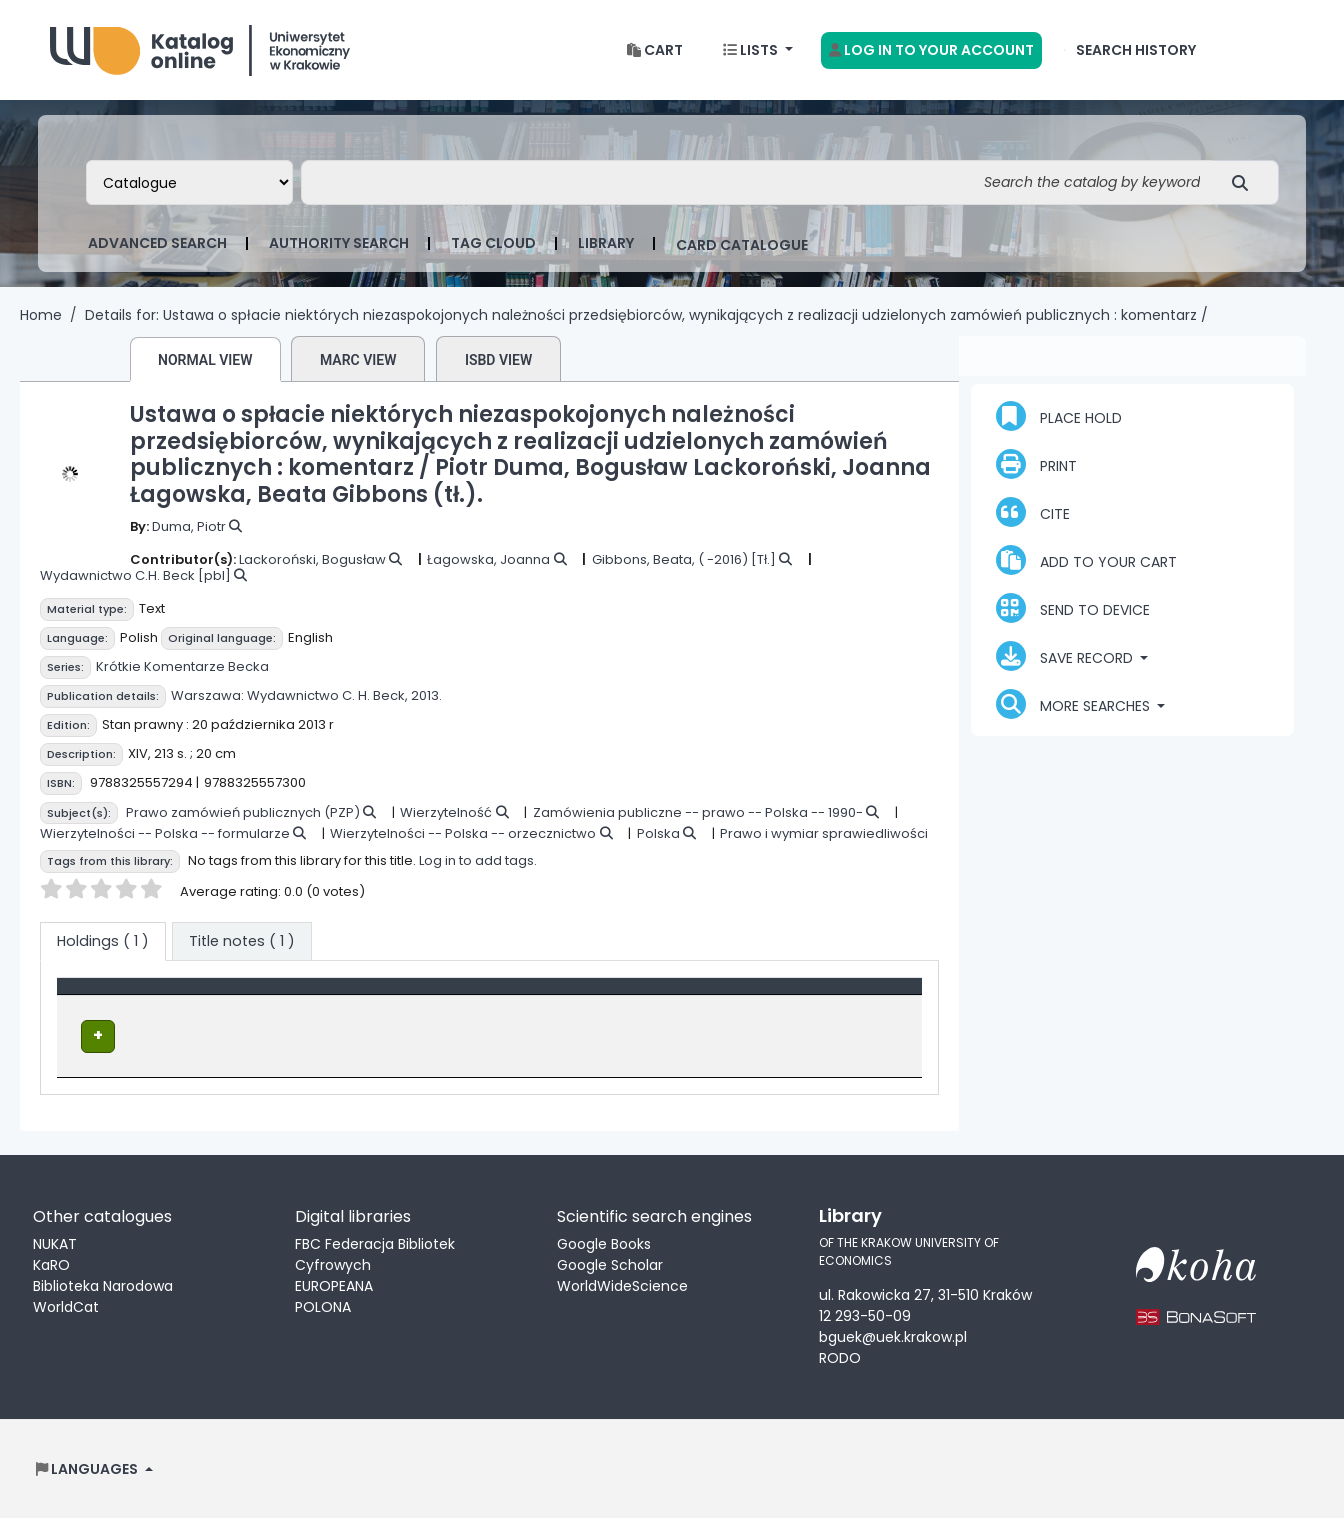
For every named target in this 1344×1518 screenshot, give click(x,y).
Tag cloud (493, 243)
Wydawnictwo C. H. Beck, (327, 695)
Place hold (1059, 416)
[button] (655, 50)
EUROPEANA (334, 1284)
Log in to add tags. (478, 860)
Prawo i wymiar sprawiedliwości (824, 833)
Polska (658, 833)
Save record (1066, 656)
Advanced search (157, 243)
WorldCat (66, 1305)
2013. (426, 695)
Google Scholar (610, 1263)
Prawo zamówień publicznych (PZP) (243, 812)
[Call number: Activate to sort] (642, 997)
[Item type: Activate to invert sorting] (203, 997)
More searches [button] (1075, 704)
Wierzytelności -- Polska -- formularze (165, 833)
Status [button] (787, 996)
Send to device (1073, 608)
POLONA (323, 1305)
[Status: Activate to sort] (838, 997)
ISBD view (498, 360)
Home (41, 315)
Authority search (339, 243)
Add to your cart (1086, 560)
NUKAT (55, 1242)
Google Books (604, 1242)
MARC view (358, 360)
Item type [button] (102, 996)
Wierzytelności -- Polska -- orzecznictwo (463, 833)
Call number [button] (584, 996)
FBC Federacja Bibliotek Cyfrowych (375, 1252)
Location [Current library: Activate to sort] (390, 996)
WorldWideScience (622, 1284)
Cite (1033, 512)
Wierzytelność (446, 812)
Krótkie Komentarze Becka (182, 666)
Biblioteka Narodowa (103, 1284)
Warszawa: (207, 695)
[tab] (242, 942)
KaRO (51, 1263)
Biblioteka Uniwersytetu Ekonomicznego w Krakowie (200, 45)
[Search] (1245, 182)
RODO (840, 1357)
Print (1036, 464)
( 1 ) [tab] (103, 941)
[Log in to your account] (931, 50)
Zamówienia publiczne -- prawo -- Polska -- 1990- (698, 812)
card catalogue (742, 245)
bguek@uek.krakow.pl (893, 1336)
